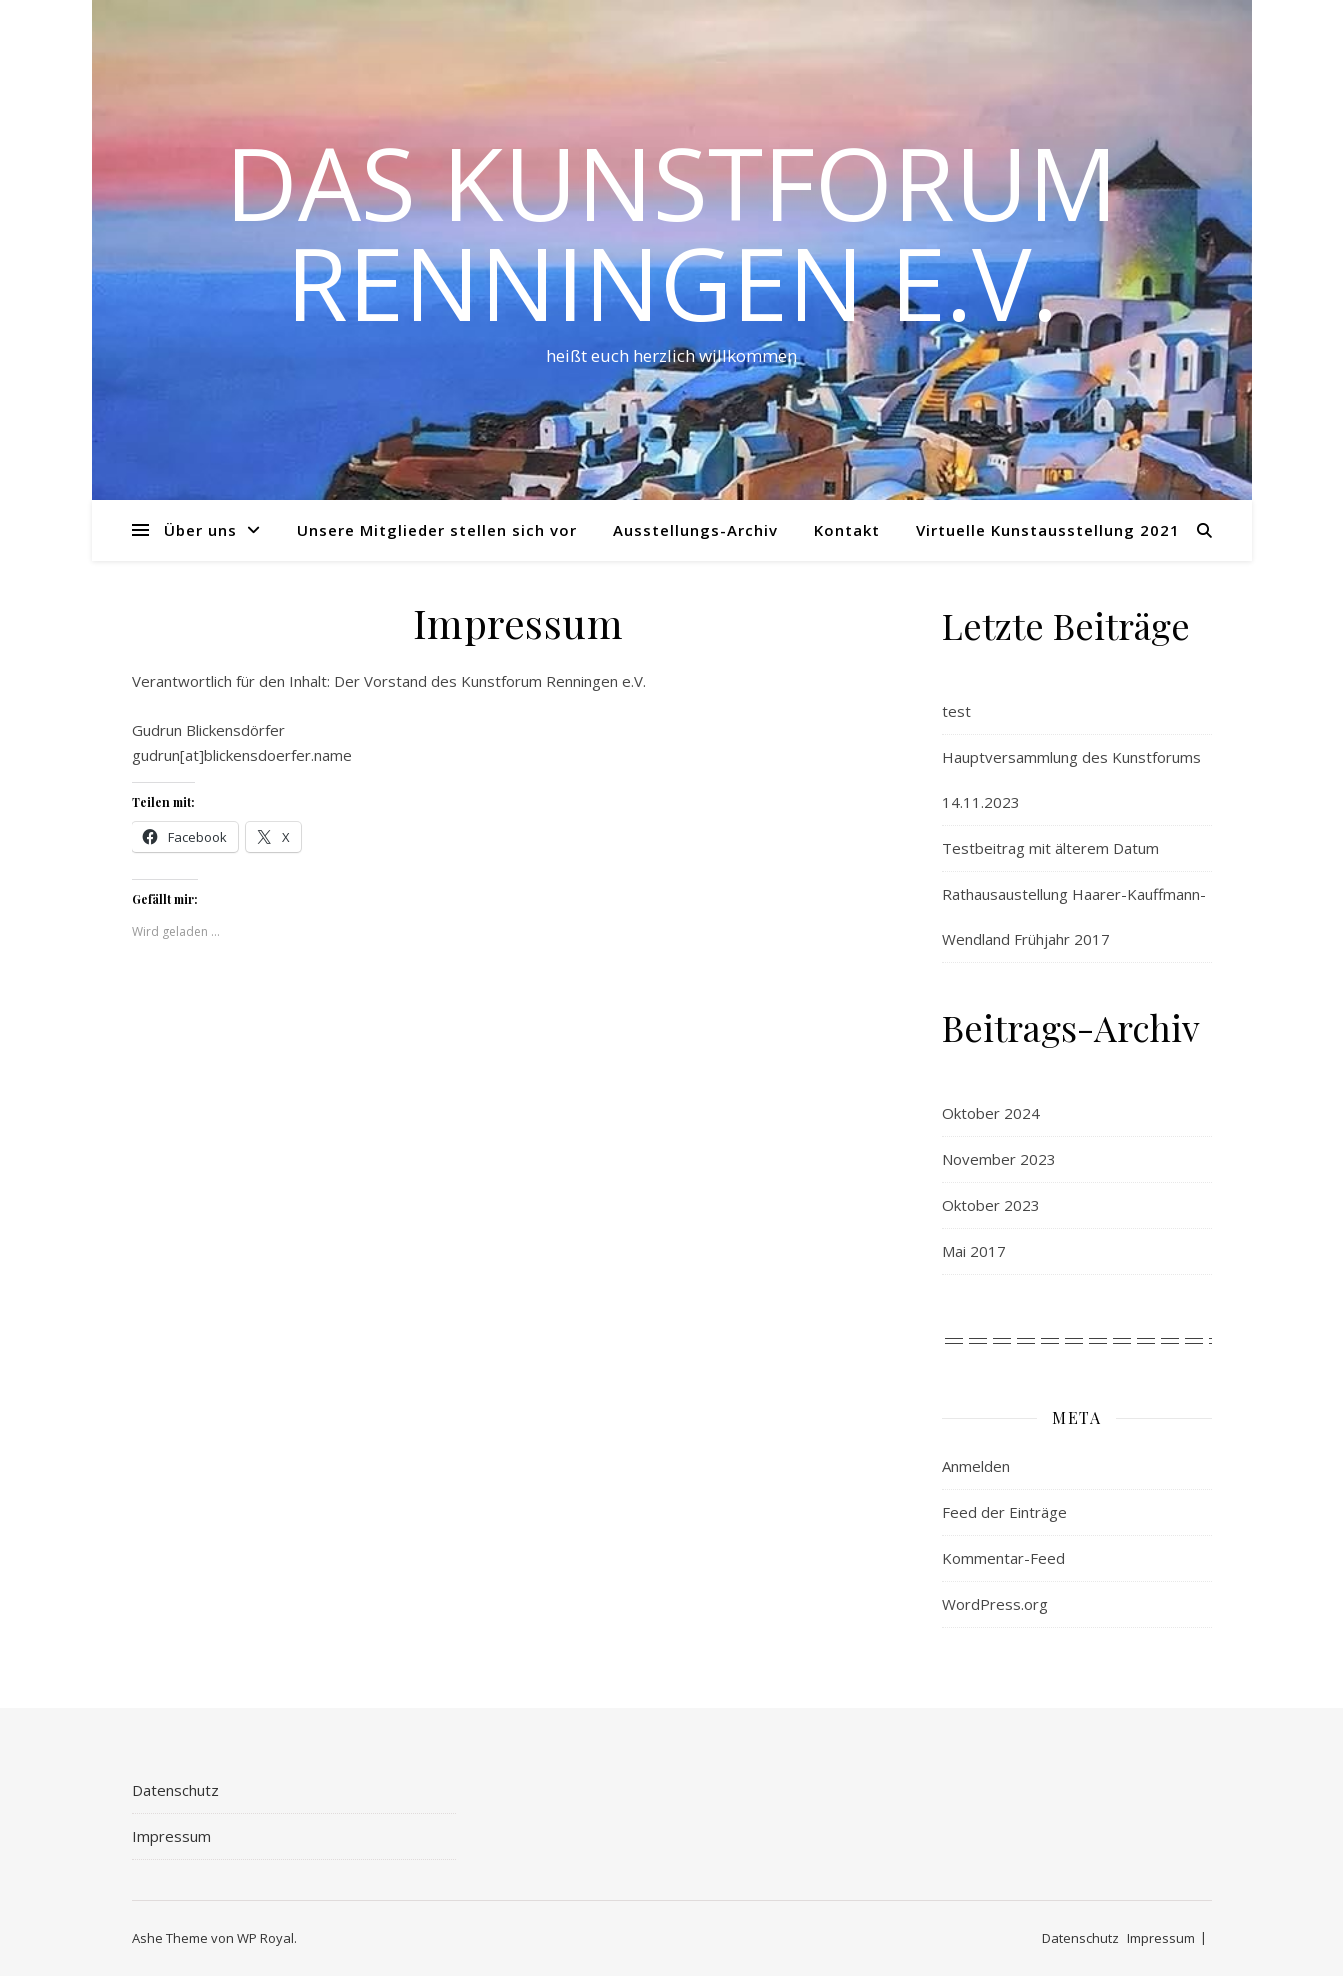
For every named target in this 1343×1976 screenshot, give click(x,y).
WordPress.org (995, 1604)
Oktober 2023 (991, 1205)
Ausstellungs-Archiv (695, 530)
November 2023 (999, 1159)
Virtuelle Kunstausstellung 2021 (1048, 530)
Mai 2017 (974, 1251)
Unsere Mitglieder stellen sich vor (437, 530)
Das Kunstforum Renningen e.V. (671, 232)
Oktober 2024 (991, 1113)
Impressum (171, 1836)
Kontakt (847, 530)
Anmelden (976, 1466)
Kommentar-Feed (1003, 1558)
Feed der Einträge (1004, 1512)
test (956, 711)
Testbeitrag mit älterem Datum (1050, 848)
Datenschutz (175, 1790)
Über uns (200, 530)
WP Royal (265, 1938)
